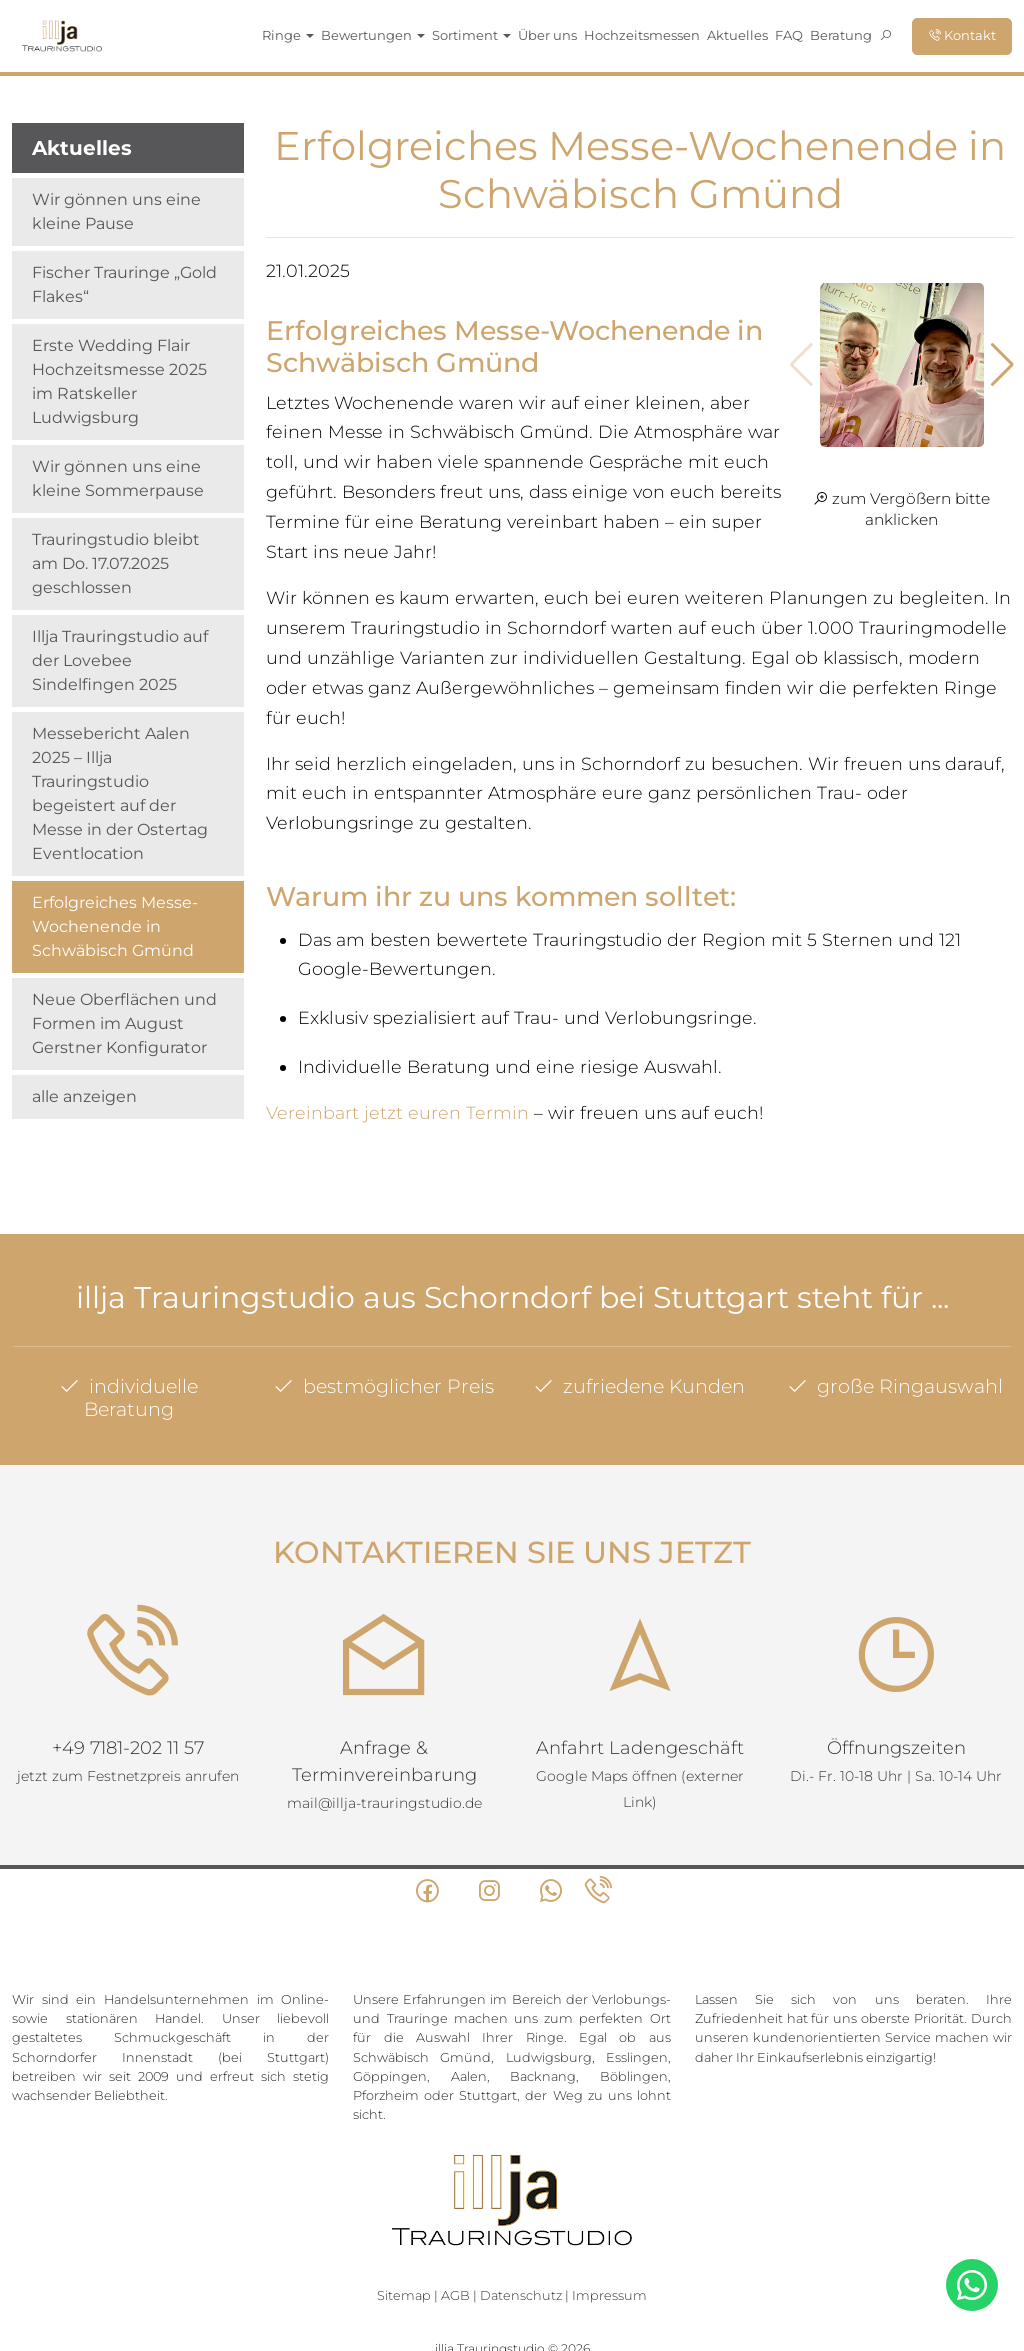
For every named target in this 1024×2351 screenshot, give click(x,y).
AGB (455, 2295)
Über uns (547, 35)
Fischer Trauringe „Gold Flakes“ (124, 284)
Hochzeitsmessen (642, 35)
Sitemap (404, 2295)
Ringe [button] (288, 35)
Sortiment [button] (471, 35)
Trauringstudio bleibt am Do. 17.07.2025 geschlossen (116, 563)
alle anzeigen (84, 1096)
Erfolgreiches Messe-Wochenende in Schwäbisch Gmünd (115, 926)
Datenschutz (521, 2295)
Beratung (841, 35)
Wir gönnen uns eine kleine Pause (116, 211)
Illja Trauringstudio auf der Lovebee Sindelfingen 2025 (120, 660)
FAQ (789, 35)
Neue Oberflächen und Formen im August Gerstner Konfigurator (124, 1023)
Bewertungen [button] (373, 35)
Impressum (609, 2295)
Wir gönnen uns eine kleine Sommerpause (118, 478)
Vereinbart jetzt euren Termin (397, 1112)
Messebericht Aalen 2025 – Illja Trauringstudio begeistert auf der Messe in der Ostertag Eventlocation (120, 793)
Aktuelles (737, 35)
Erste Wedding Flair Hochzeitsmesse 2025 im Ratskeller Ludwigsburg (119, 381)
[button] (1002, 365)
